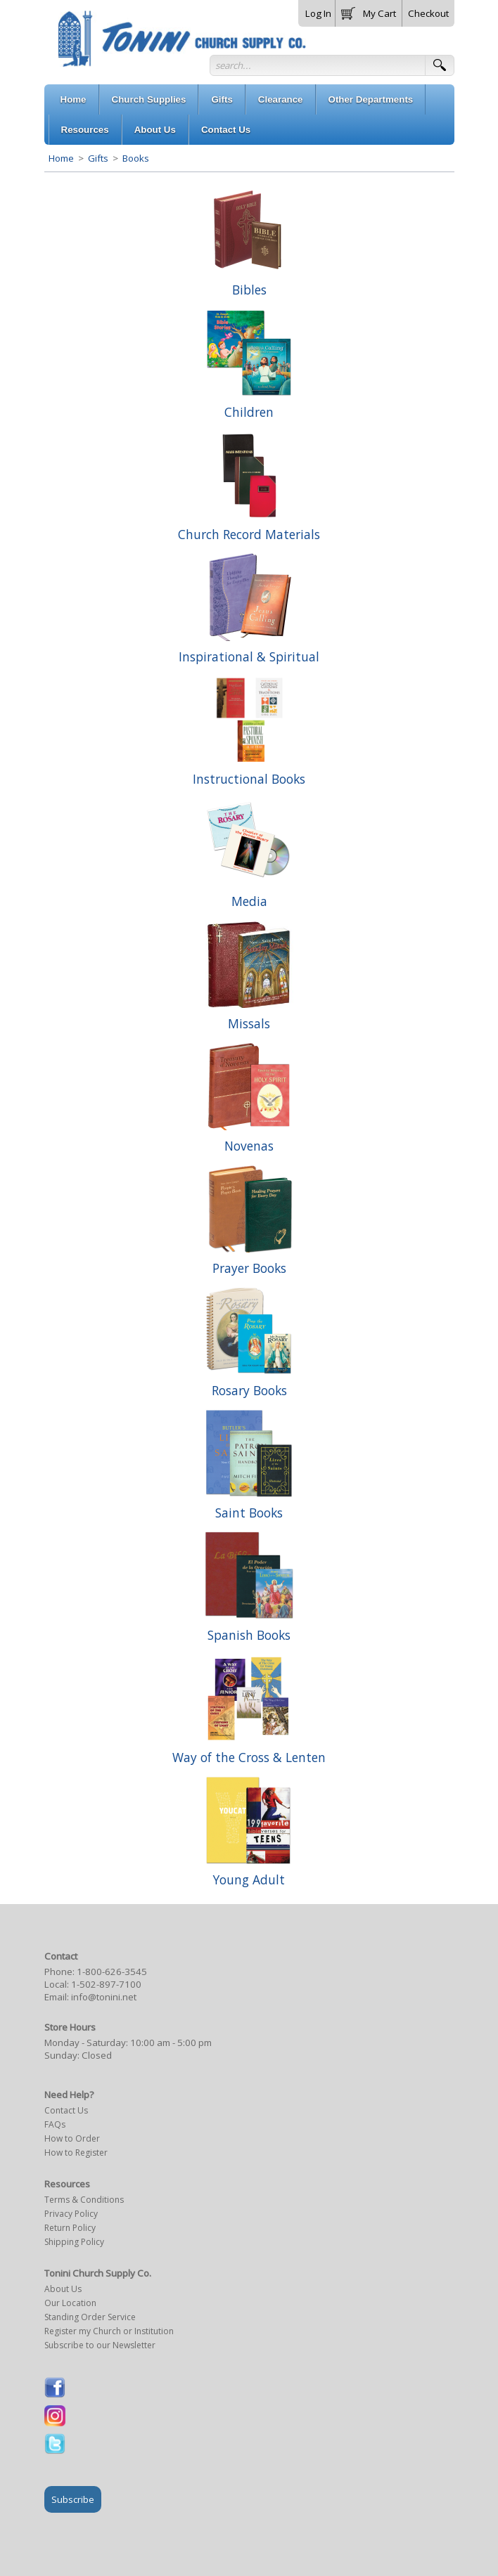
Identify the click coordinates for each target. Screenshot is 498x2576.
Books (134, 158)
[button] (368, 10)
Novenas (249, 1145)
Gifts (98, 158)
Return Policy (70, 2228)
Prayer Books (249, 1268)
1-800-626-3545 (112, 1971)
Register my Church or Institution (109, 2331)
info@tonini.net (103, 1997)
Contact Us (66, 2110)
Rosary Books (249, 1390)
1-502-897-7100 (106, 1984)
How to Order (72, 2138)
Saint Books (249, 1512)
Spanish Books (249, 1634)
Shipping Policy (74, 2242)
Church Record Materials (249, 534)
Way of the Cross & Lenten (249, 1757)
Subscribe (72, 2499)
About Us (63, 2289)
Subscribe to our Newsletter (99, 2345)
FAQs (54, 2124)
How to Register (76, 2152)
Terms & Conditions (84, 2200)
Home (61, 158)
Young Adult (249, 1879)
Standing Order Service (90, 2317)
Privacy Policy (71, 2214)
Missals (249, 1023)
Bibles (249, 289)
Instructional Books (249, 778)
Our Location (70, 2303)
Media (249, 901)
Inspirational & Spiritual (249, 656)
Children (249, 411)
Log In (318, 13)
